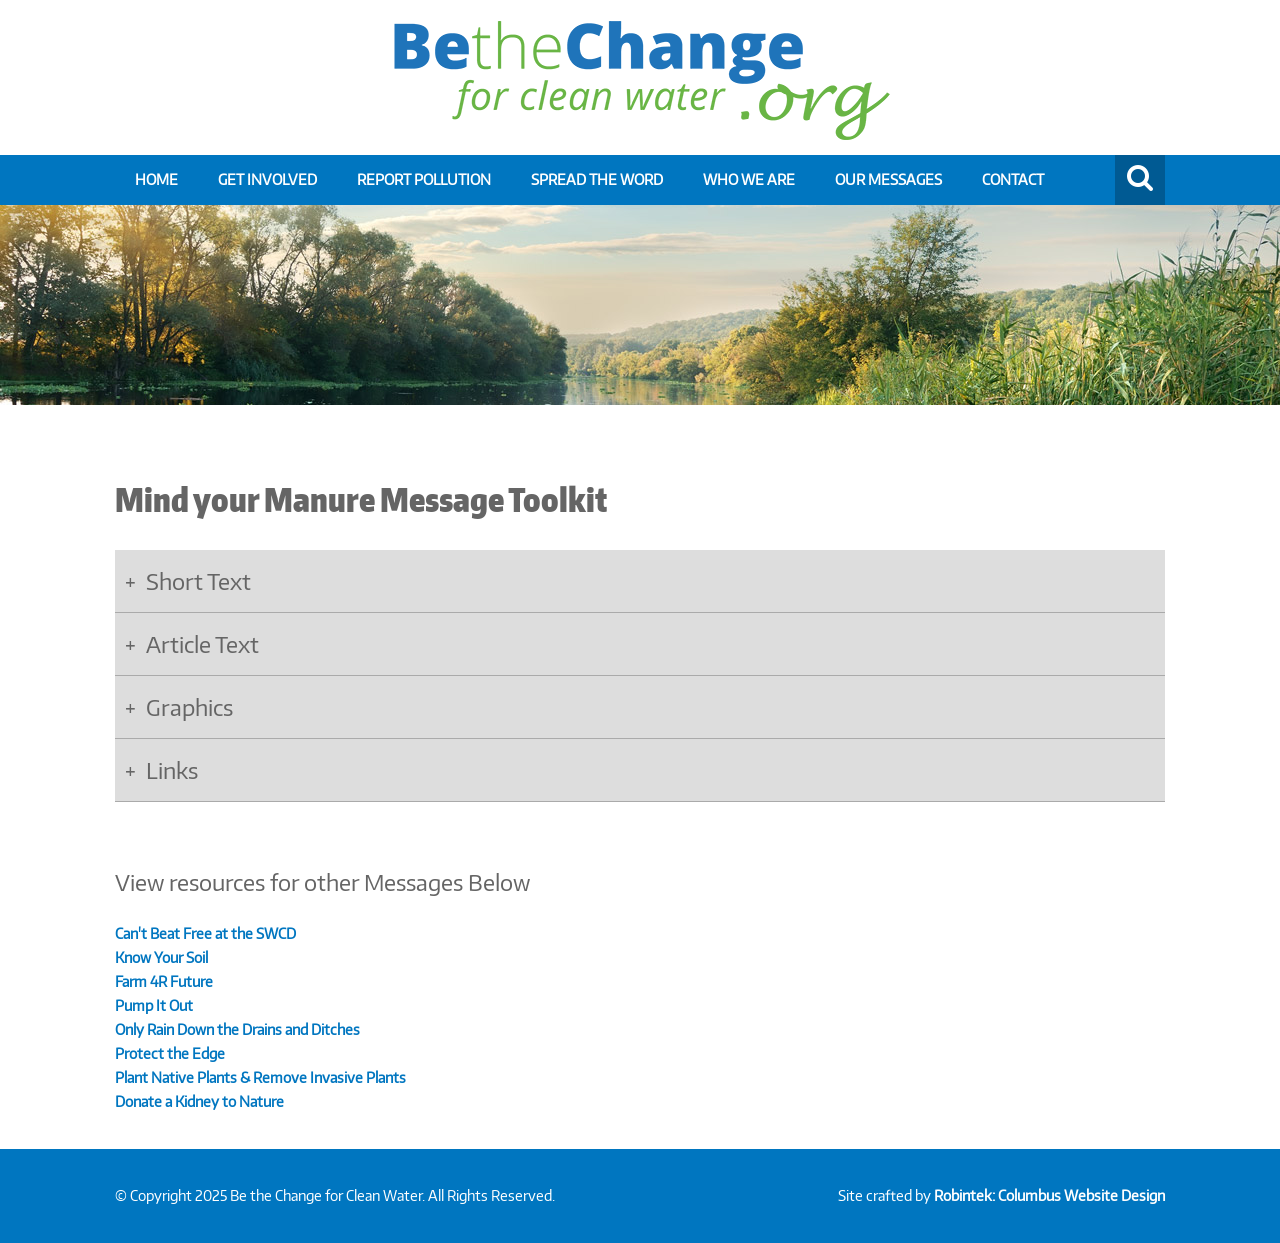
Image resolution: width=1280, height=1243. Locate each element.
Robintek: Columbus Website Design (1049, 1195)
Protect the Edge (170, 1053)
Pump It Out (154, 1005)
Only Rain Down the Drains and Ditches (237, 1029)
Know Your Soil (163, 957)
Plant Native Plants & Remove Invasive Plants (260, 1077)
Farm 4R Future (164, 981)
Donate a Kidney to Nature (199, 1101)
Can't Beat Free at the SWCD (205, 933)
